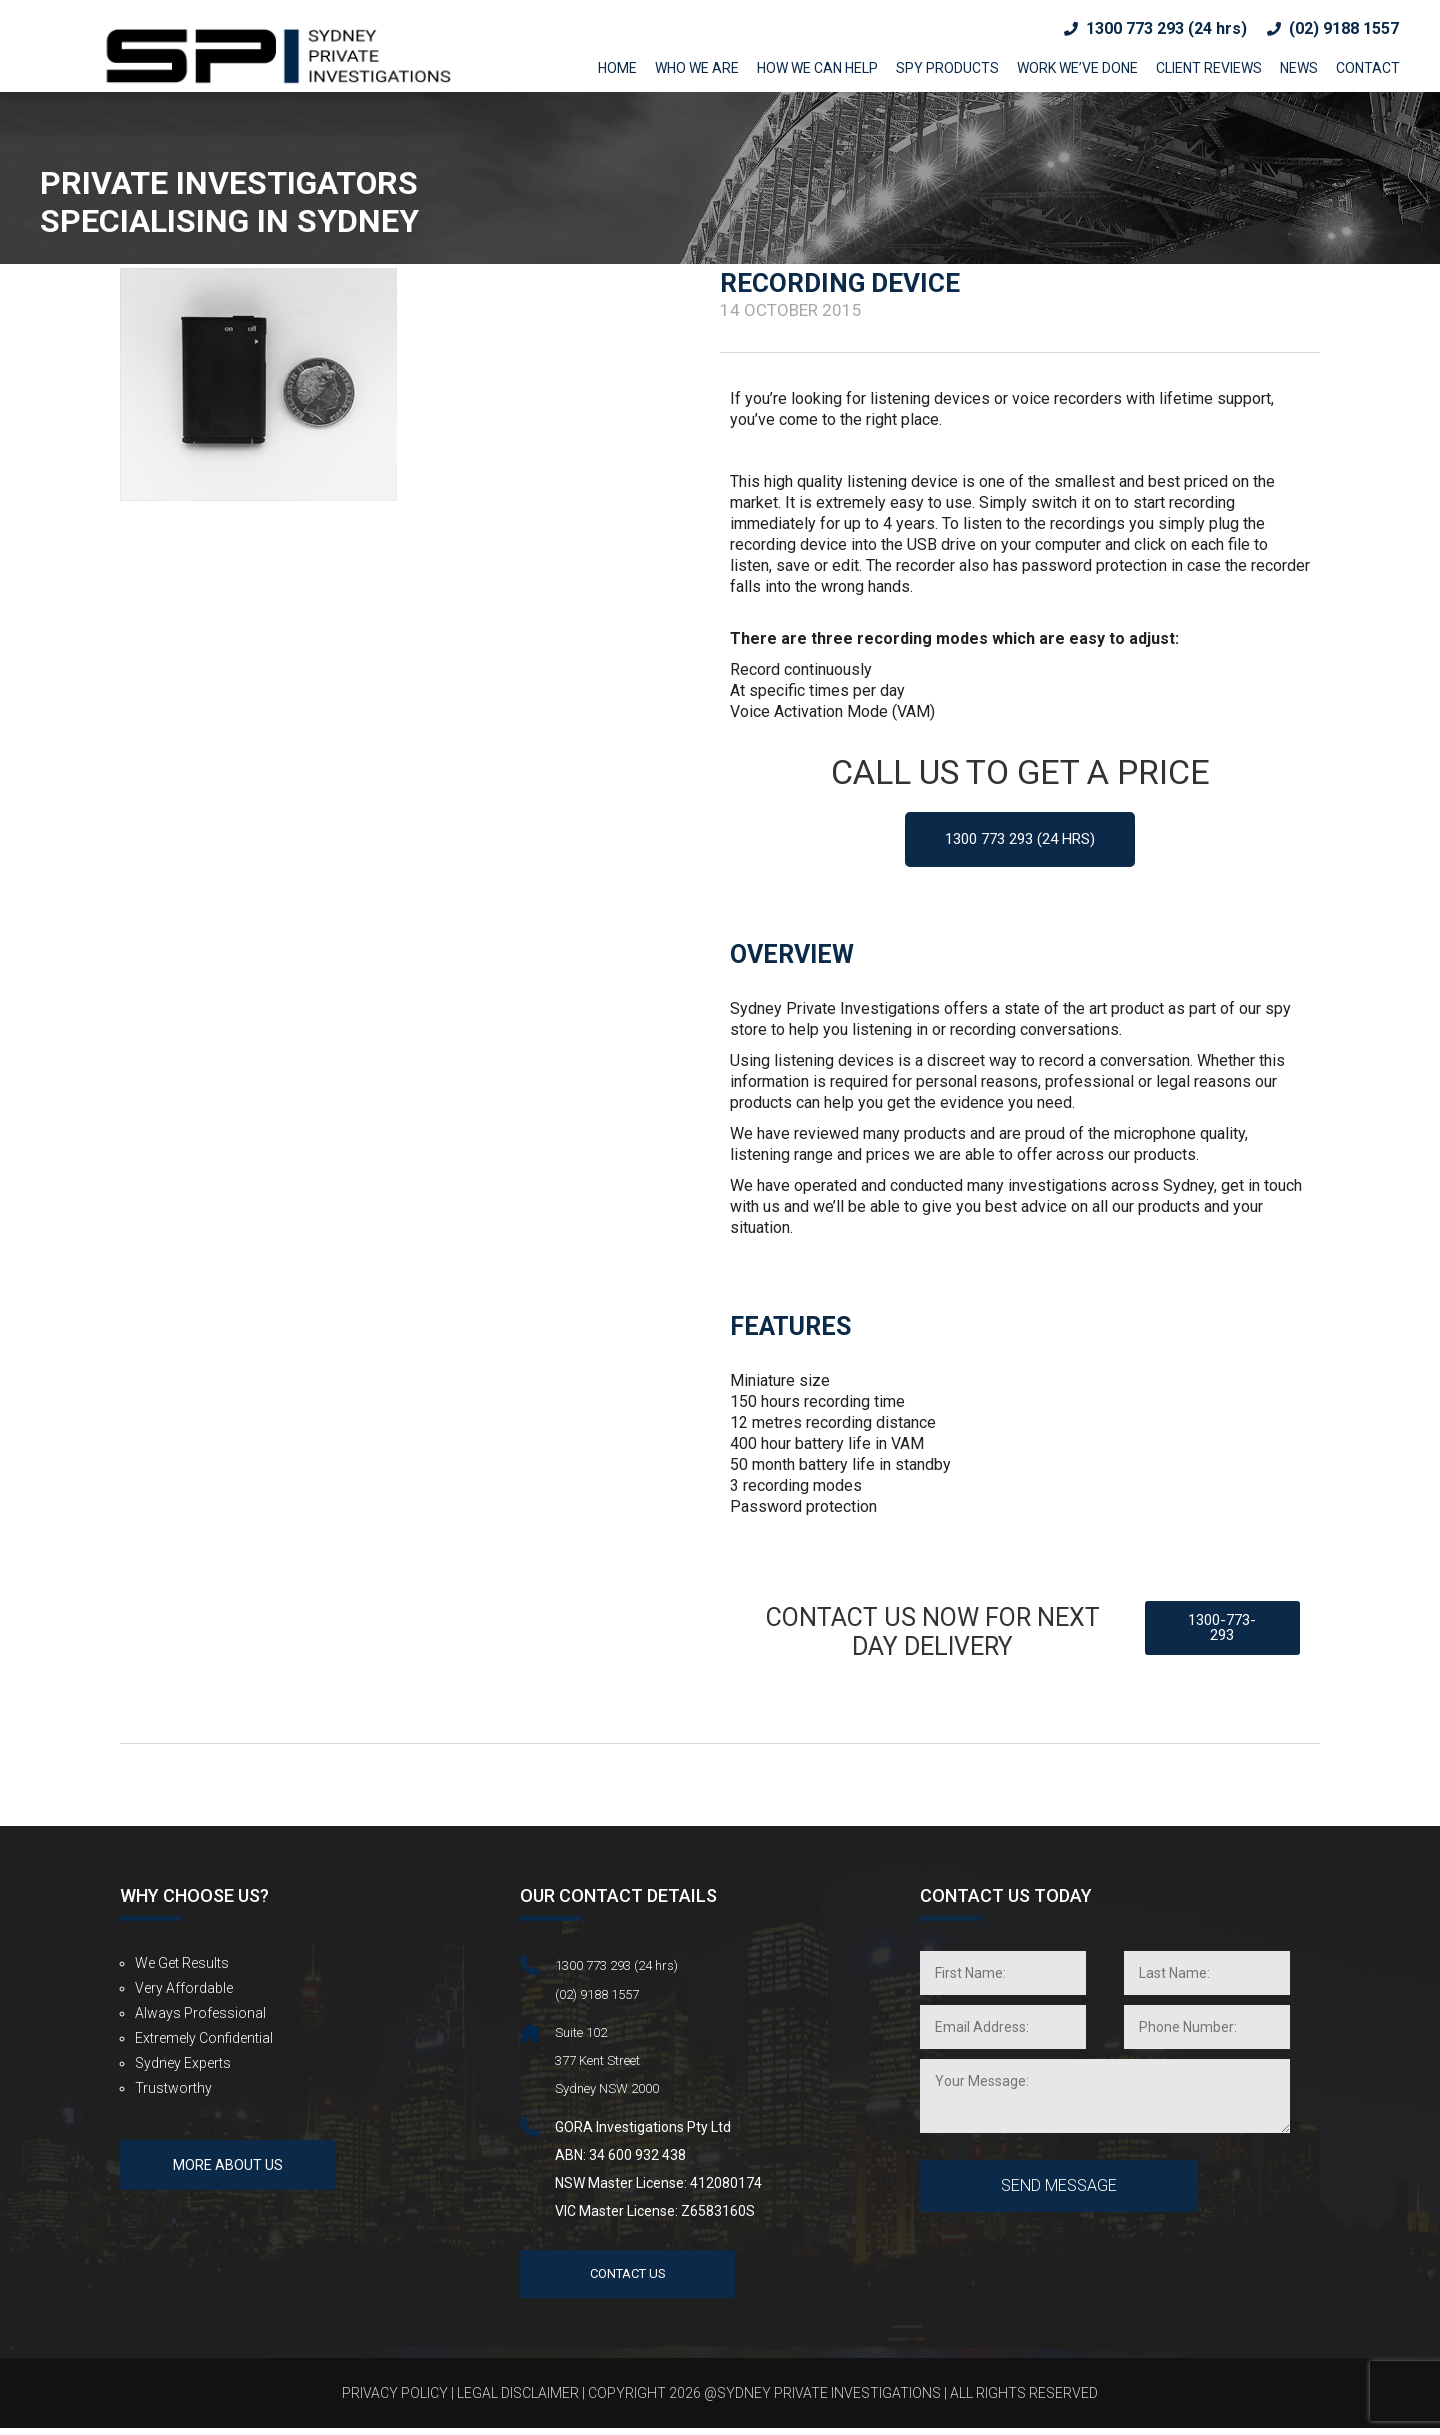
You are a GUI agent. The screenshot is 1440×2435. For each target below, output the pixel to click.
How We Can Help (817, 68)
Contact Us (628, 2279)
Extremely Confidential (204, 2041)
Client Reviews (1209, 68)
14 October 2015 (791, 310)
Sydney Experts (183, 2066)
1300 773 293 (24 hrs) (1166, 28)
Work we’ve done (1077, 68)
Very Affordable (184, 1991)
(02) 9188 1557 (1344, 28)
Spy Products (947, 68)
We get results (182, 1966)
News (1299, 68)
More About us (228, 2185)
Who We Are (697, 68)
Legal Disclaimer (518, 2400)
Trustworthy (173, 2091)
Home (617, 68)
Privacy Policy (395, 2400)
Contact (1368, 68)
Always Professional (200, 2016)
